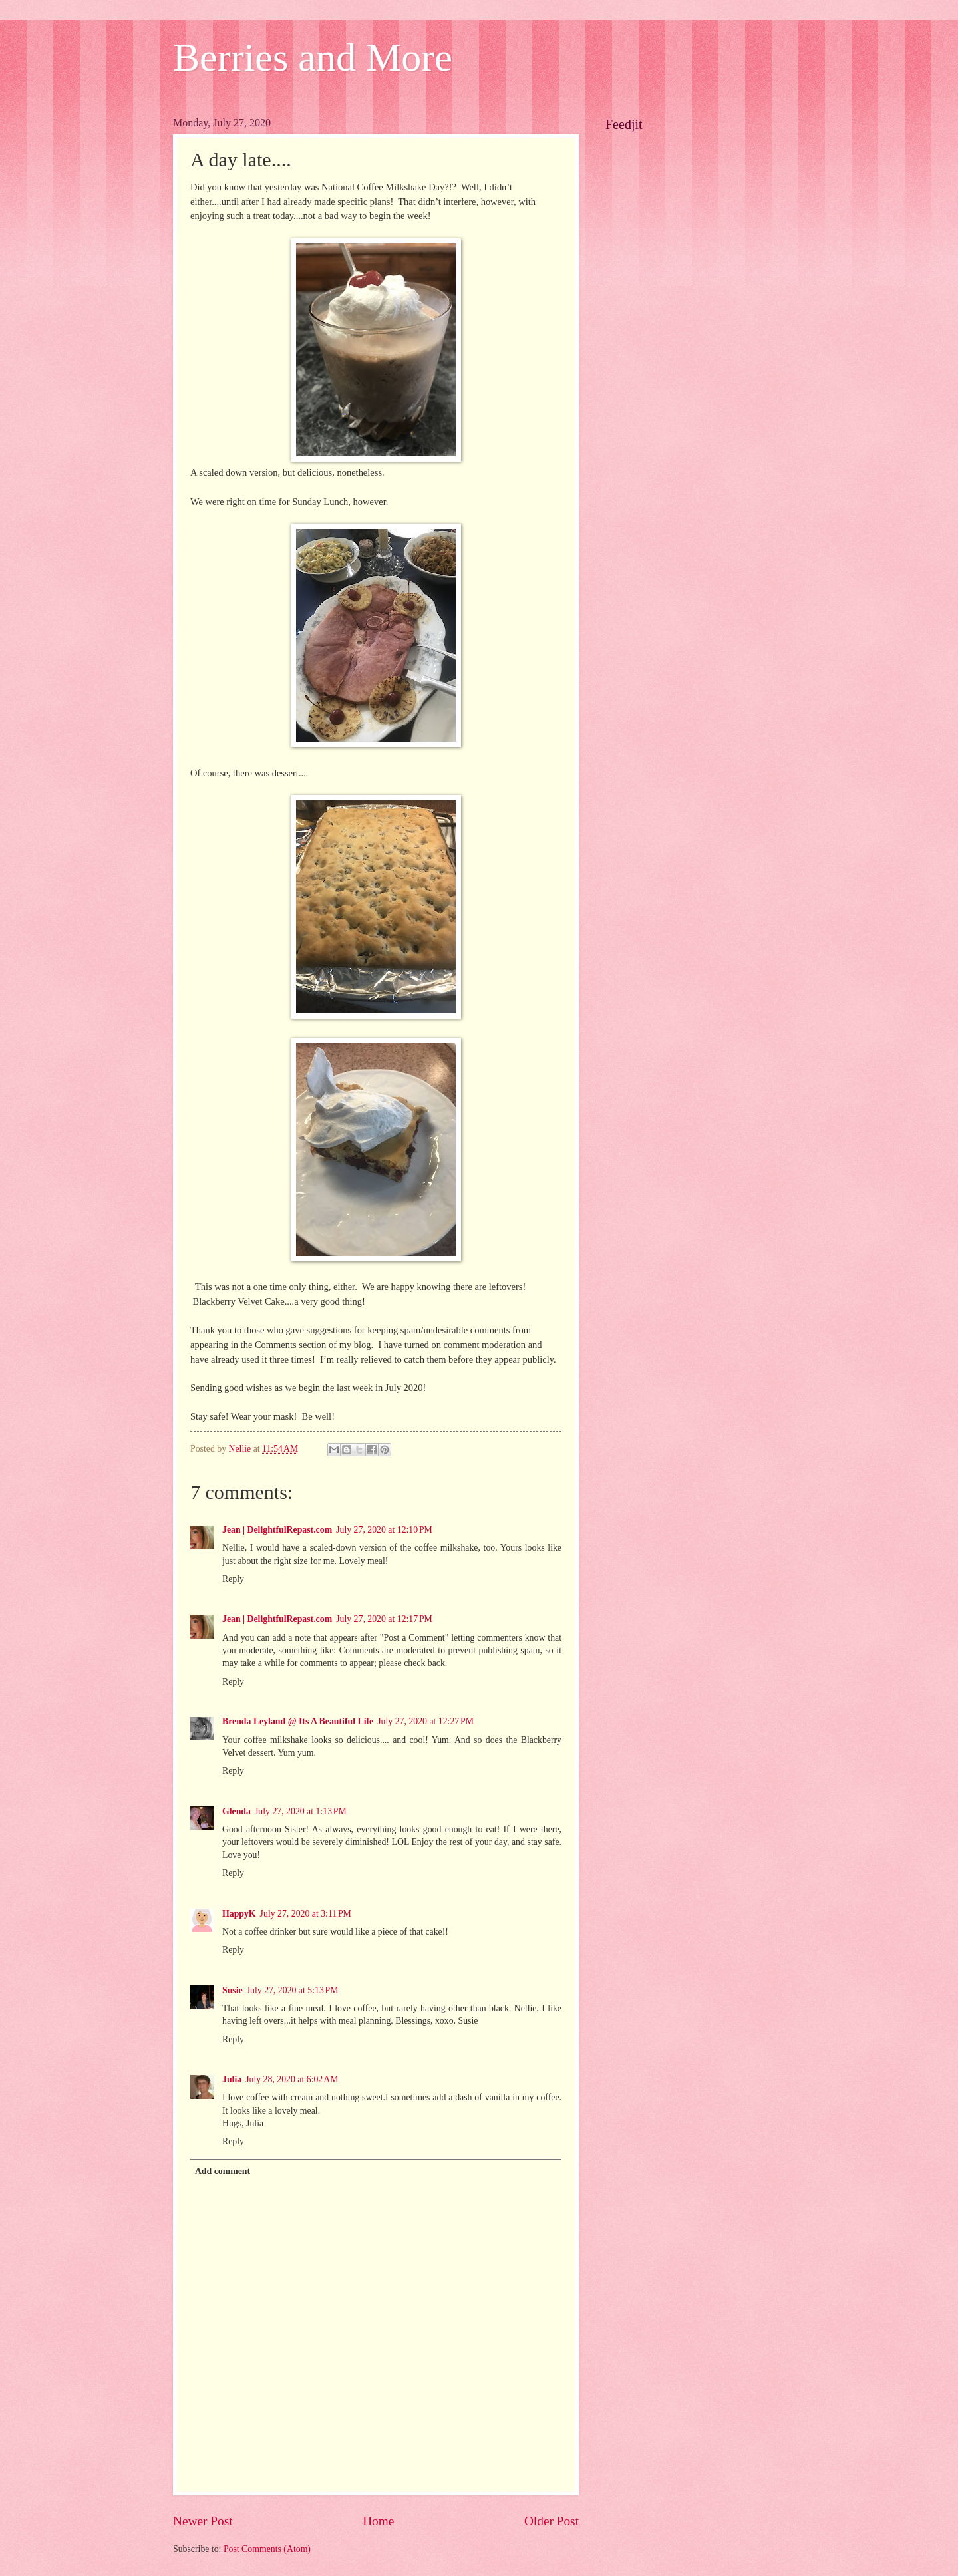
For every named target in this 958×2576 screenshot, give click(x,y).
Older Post (551, 2521)
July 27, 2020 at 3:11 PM (305, 1914)
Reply (233, 1579)
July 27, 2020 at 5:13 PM (293, 1990)
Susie (232, 1990)
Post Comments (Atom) (267, 2549)
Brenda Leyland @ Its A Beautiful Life (297, 1721)
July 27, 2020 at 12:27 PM (425, 1721)
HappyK (239, 1914)
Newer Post (203, 2521)
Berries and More (312, 57)
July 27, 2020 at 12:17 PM (384, 1619)
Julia (231, 2079)
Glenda (236, 1811)
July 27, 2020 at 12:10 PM (384, 1530)
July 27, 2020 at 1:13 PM (301, 1811)
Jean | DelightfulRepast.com (277, 1530)
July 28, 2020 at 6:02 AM (291, 2079)
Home (378, 2521)
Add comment (222, 2171)
